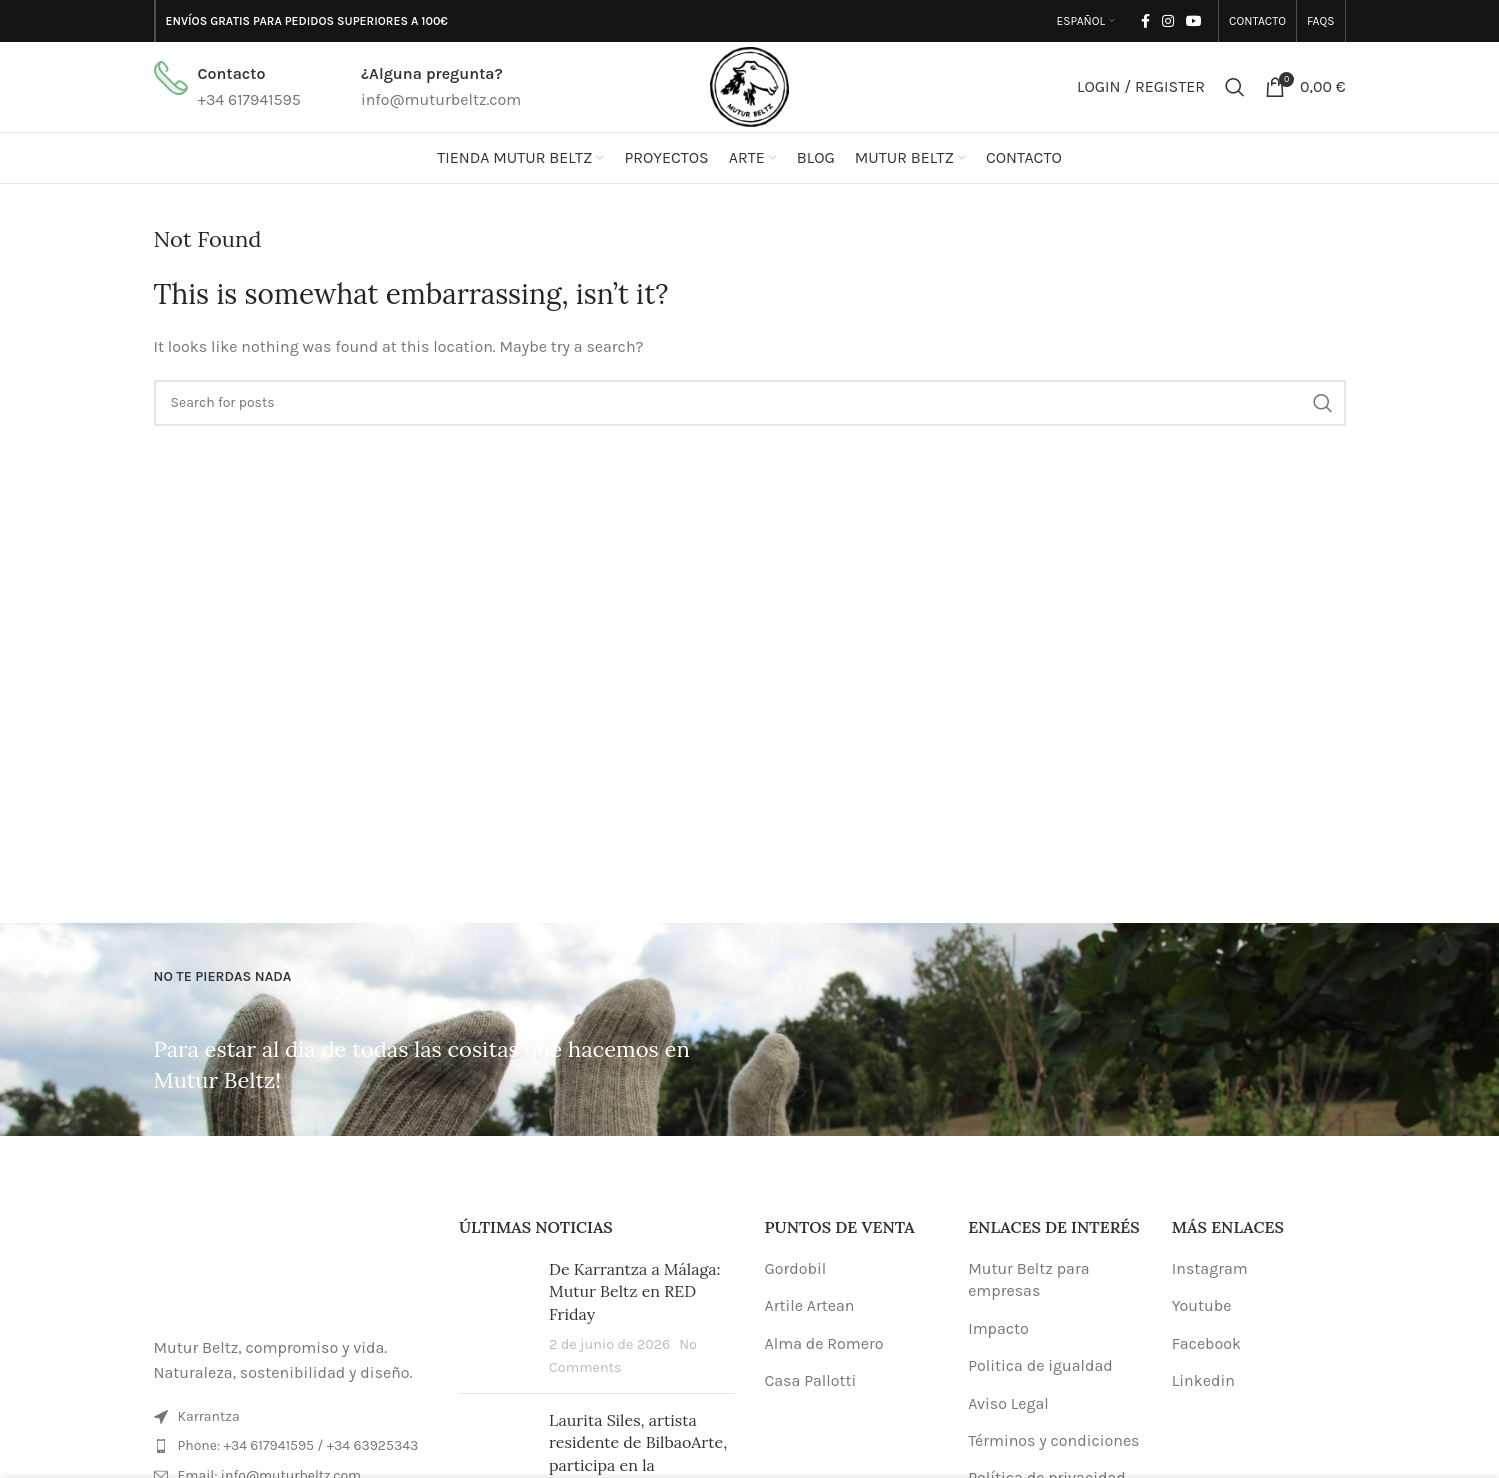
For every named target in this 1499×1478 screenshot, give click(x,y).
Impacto (998, 1328)
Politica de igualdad (1040, 1365)
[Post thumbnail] (496, 1318)
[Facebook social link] (1145, 21)
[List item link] (292, 1446)
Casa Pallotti (811, 1380)
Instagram (1210, 1268)
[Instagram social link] (1168, 21)
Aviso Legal (1008, 1403)
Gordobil (796, 1268)
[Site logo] (750, 85)
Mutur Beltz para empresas (1028, 1279)
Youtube (1202, 1305)
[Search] (1235, 87)
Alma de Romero (824, 1343)
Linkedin (1203, 1380)
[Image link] (291, 1263)
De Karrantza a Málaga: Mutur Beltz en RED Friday (635, 1291)
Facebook (1206, 1343)
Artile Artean (810, 1305)
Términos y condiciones (1053, 1440)
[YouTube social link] (1194, 21)
